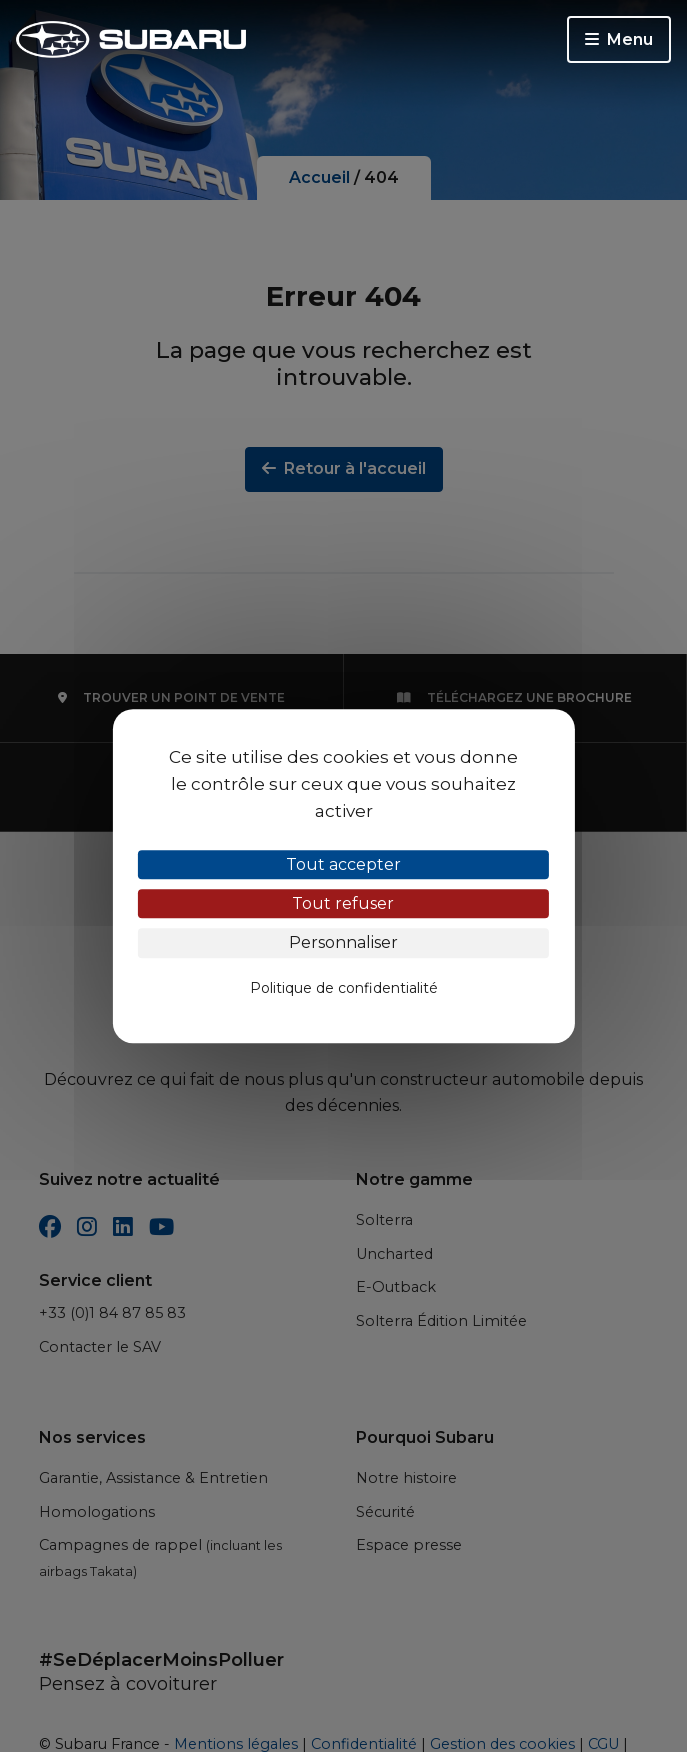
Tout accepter (343, 864)
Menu (619, 39)
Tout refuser (343, 903)
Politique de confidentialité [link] (344, 988)
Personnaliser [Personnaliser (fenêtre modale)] (343, 943)
